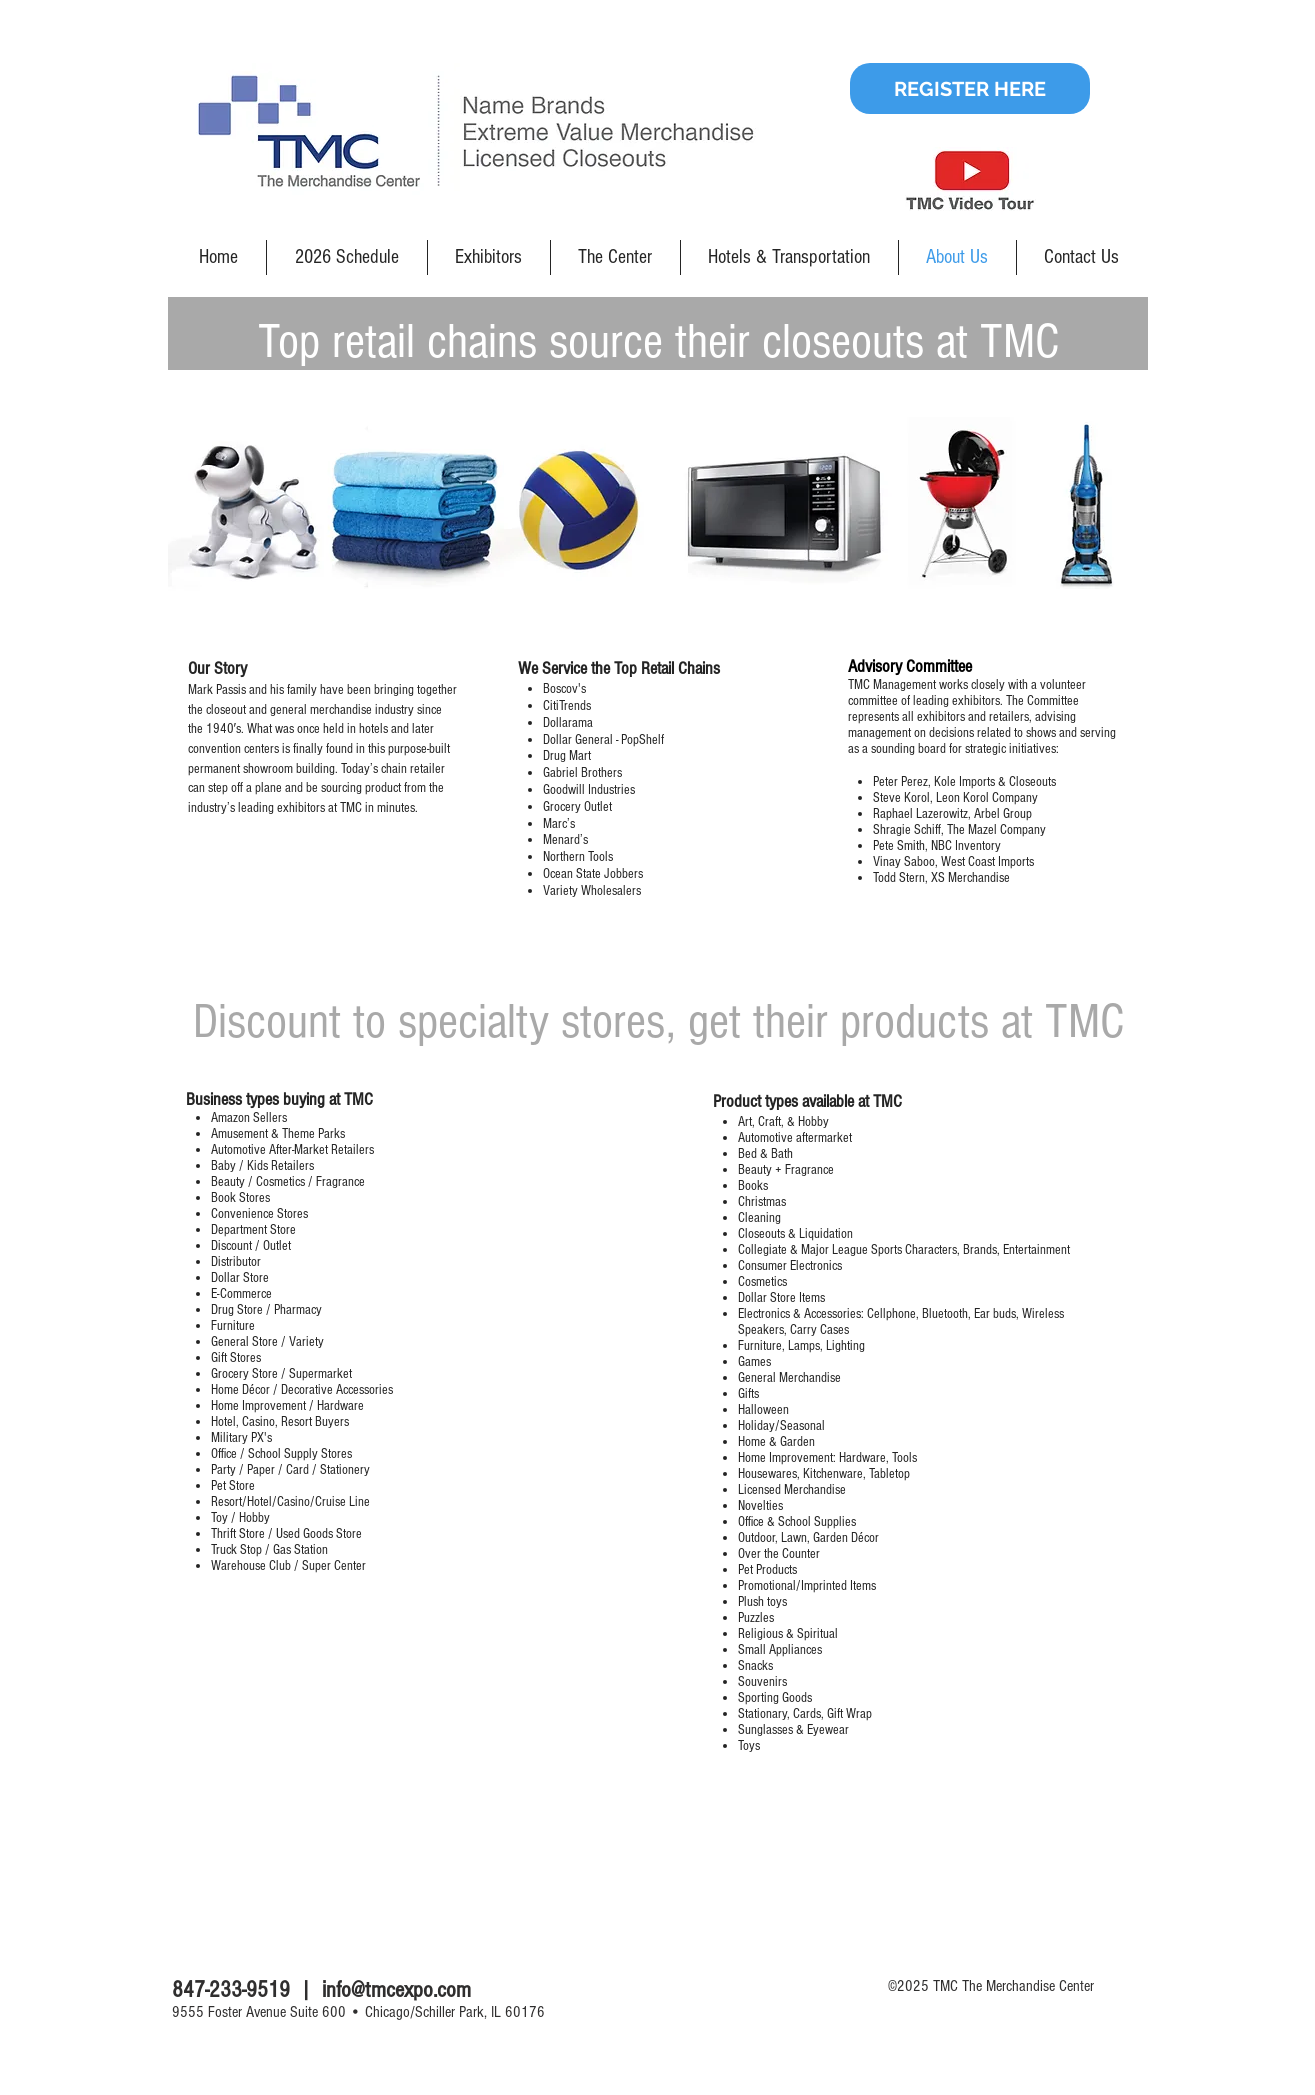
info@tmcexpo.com (396, 1990)
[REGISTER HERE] (970, 88)
